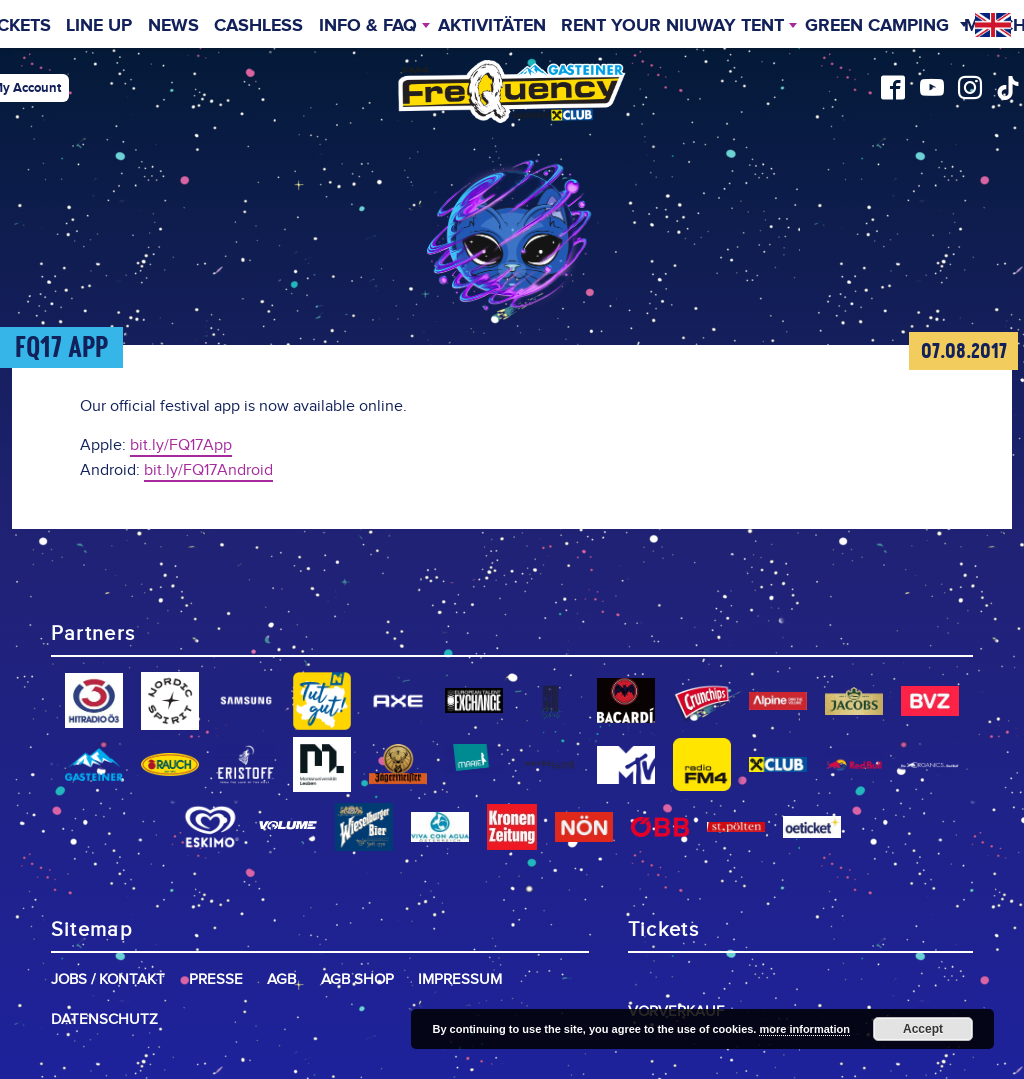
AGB (281, 979)
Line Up (99, 26)
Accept (923, 1029)
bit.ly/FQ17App (181, 445)
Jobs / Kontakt (108, 979)
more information (804, 1029)
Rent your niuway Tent (672, 26)
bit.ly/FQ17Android (208, 470)
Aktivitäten (492, 26)
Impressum (460, 979)
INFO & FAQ (368, 26)
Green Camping (877, 26)
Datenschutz (104, 1019)
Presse (216, 979)
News (173, 26)
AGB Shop (357, 979)
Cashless (258, 26)
